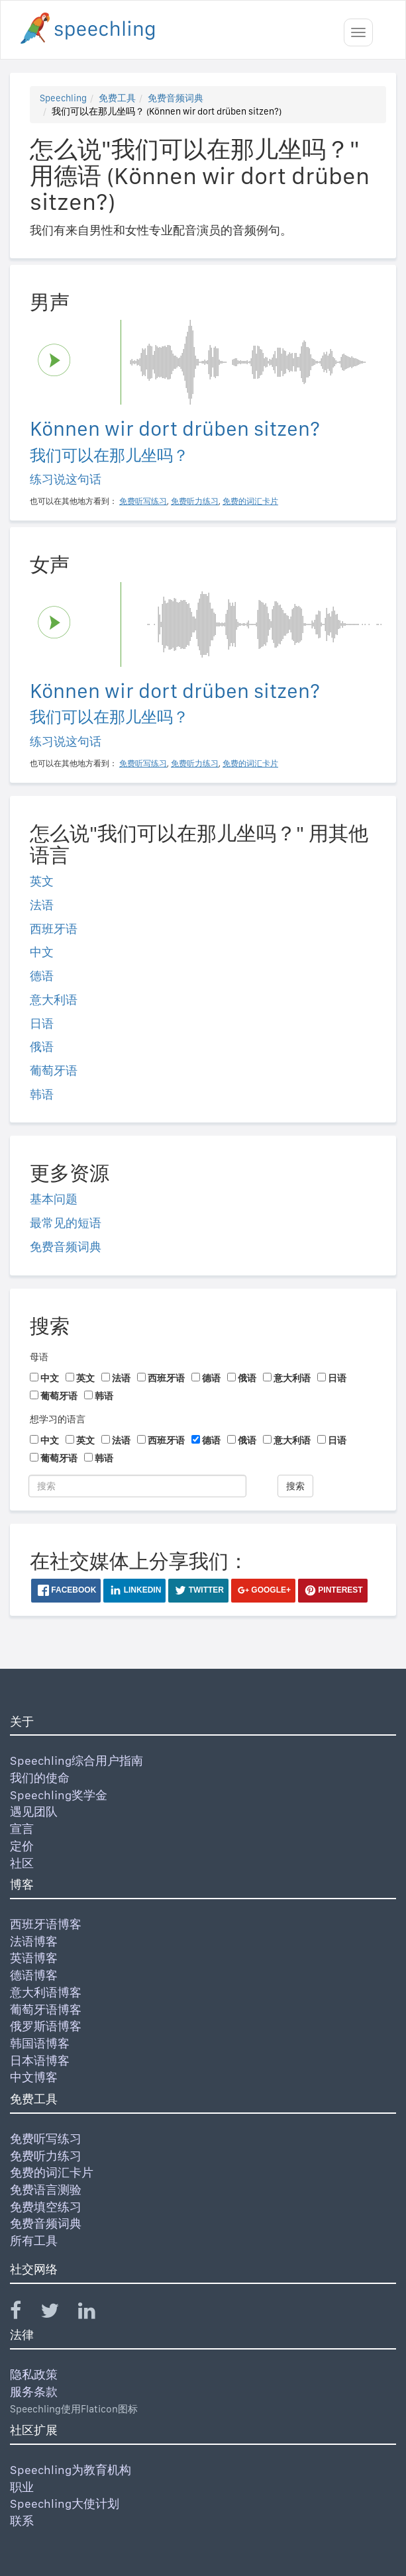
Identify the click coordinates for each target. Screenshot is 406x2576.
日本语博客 (40, 2060)
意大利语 (53, 1000)
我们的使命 (40, 1778)
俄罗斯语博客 (45, 2026)
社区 (22, 1863)
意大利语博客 (45, 1992)
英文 (42, 881)
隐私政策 (34, 2374)
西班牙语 (53, 929)
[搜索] (137, 1486)
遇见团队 (34, 1811)
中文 (42, 952)
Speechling (63, 98)
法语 (42, 905)
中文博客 (34, 2077)
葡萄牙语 (53, 1070)
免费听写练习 (45, 2139)
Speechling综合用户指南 (76, 1760)
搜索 (295, 1486)
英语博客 (34, 1958)
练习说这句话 (65, 479)
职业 (22, 2487)
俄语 (42, 1047)
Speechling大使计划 (64, 2503)
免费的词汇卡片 (51, 2172)
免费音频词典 (175, 98)
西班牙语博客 (45, 1924)
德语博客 (34, 1975)
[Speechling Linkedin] (95, 2313)
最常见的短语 (65, 1223)
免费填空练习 (45, 2207)
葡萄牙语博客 (45, 2009)
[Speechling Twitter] (58, 2313)
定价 (22, 1846)
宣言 (22, 1829)
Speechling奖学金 (58, 1795)
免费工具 (117, 98)
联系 (22, 2521)
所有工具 (34, 2241)
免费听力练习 (45, 2156)
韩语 (42, 1094)
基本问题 (53, 1199)
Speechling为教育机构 (70, 2470)
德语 (42, 976)
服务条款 (34, 2392)
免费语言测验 (45, 2190)
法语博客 (34, 1941)
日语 (42, 1023)
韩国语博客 (40, 2043)
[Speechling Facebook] (24, 2313)
